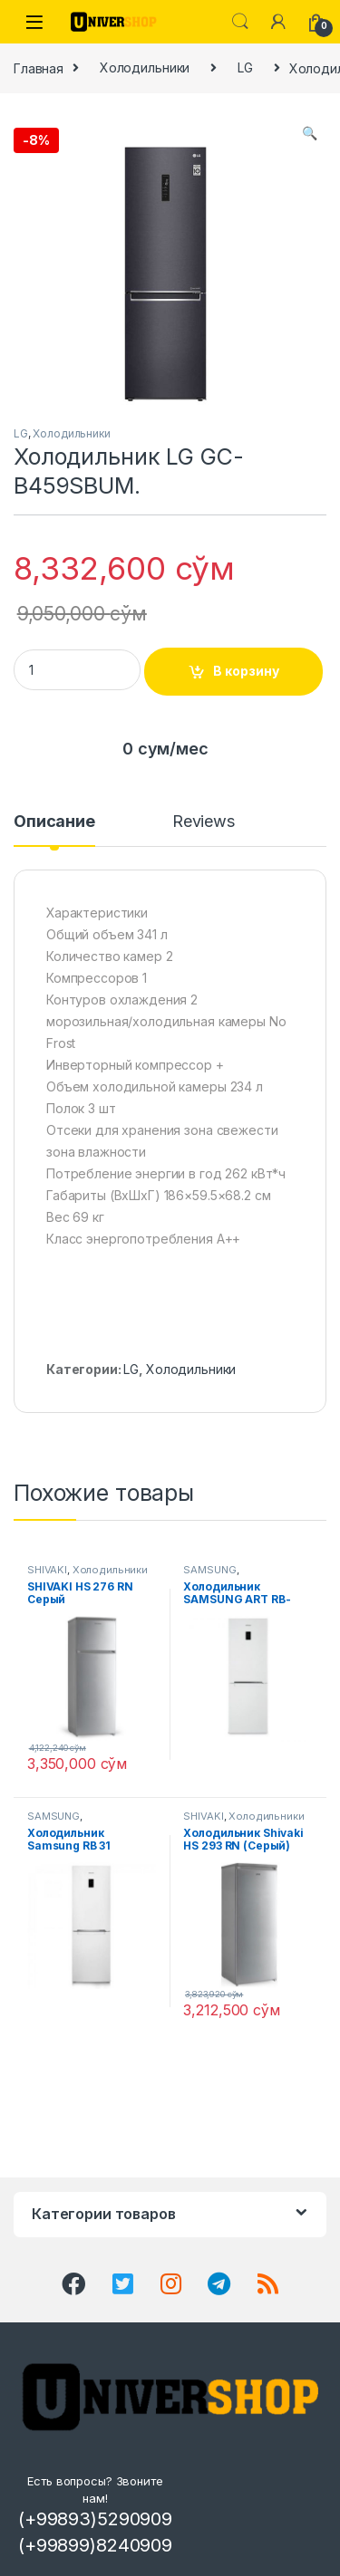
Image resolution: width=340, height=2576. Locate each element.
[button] (309, 133)
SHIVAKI (47, 1569)
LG (245, 67)
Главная (38, 67)
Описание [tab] (54, 822)
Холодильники (144, 67)
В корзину (246, 670)
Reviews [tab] (203, 822)
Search (240, 22)
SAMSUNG (209, 1569)
